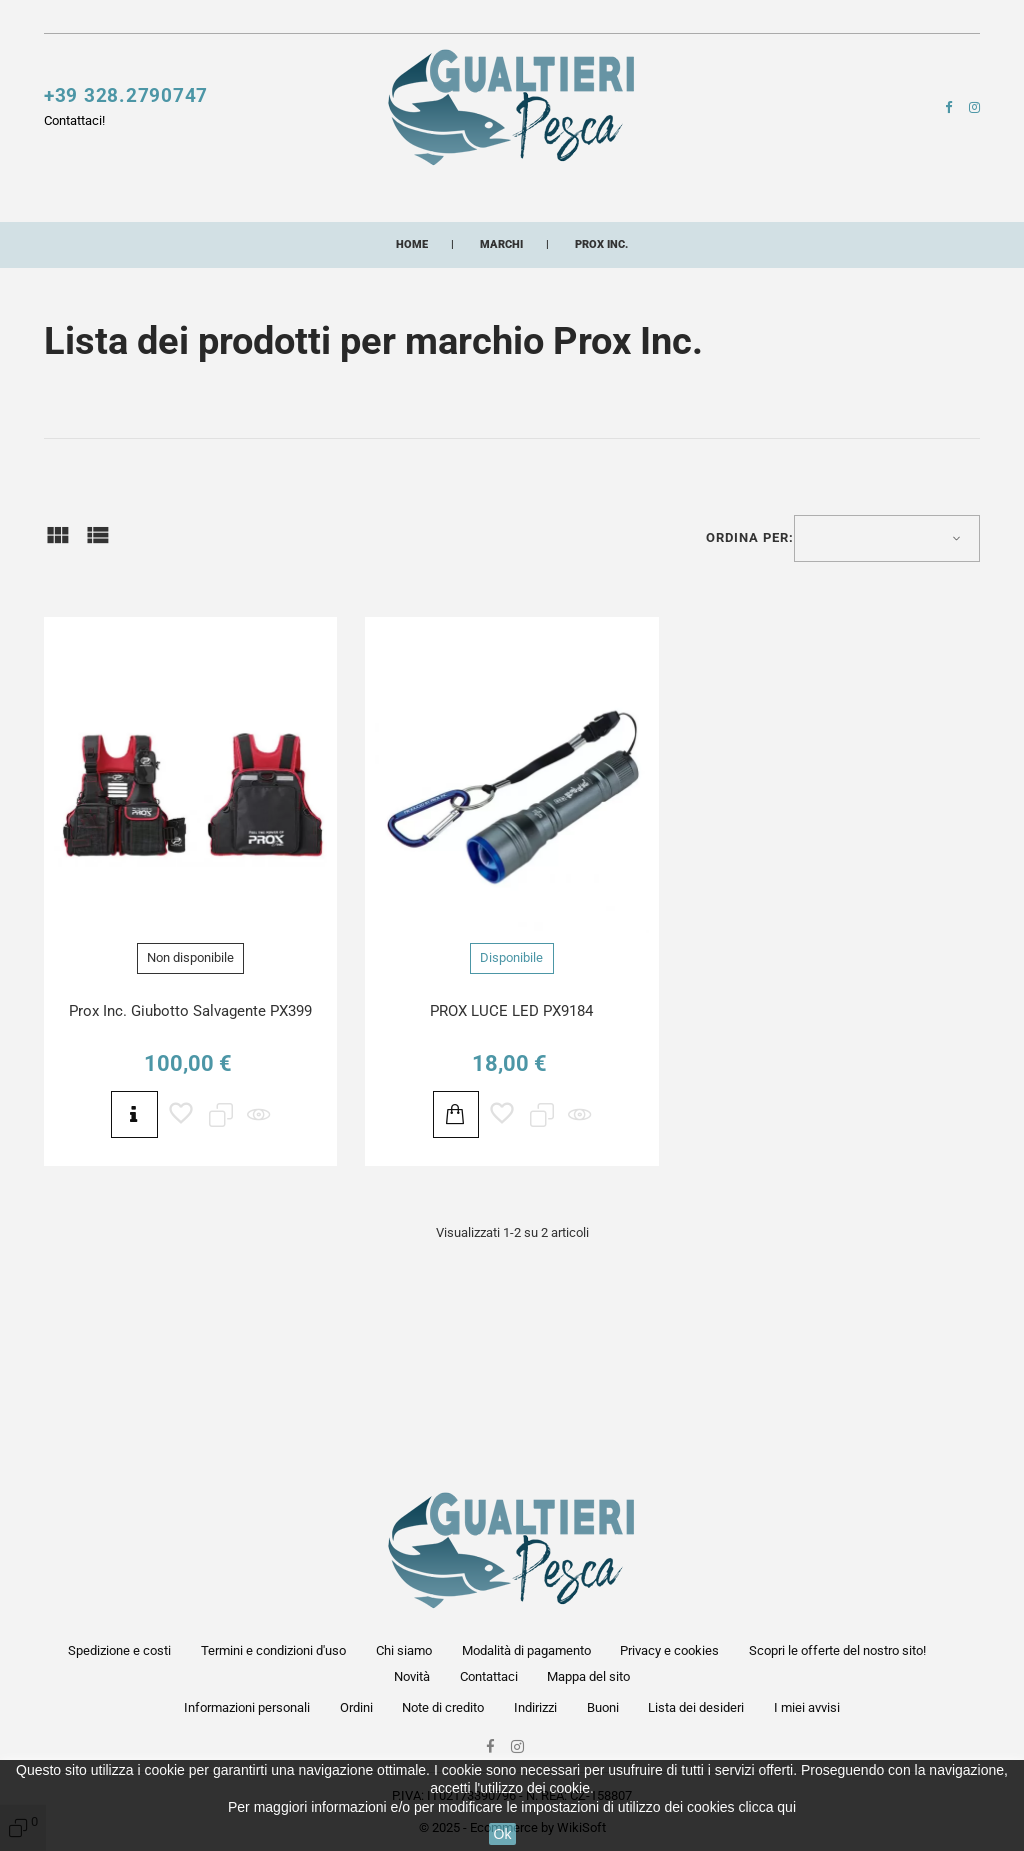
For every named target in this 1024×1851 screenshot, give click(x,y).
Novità (448, 20)
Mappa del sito (588, 1676)
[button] (755, 24)
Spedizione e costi (119, 1650)
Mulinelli (81, 202)
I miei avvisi (807, 1707)
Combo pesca (763, 240)
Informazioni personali (247, 1707)
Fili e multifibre (465, 202)
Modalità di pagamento (526, 1650)
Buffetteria (723, 202)
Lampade (837, 202)
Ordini (356, 1707)
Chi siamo (404, 1650)
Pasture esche (229, 240)
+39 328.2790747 (126, 105)
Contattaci (514, 20)
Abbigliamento (378, 240)
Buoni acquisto (634, 240)
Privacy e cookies (669, 1650)
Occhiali (504, 240)
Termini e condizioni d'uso (273, 1650)
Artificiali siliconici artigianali (193, 277)
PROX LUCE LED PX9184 (511, 1114)
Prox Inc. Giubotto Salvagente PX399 (190, 1114)
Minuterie (101, 240)
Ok (503, 1834)
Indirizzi (535, 1707)
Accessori (602, 202)
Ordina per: (750, 640)
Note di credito (443, 1707)
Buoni (603, 1707)
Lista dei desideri (696, 1707)
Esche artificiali (302, 202)
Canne (177, 202)
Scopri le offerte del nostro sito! (323, 20)
